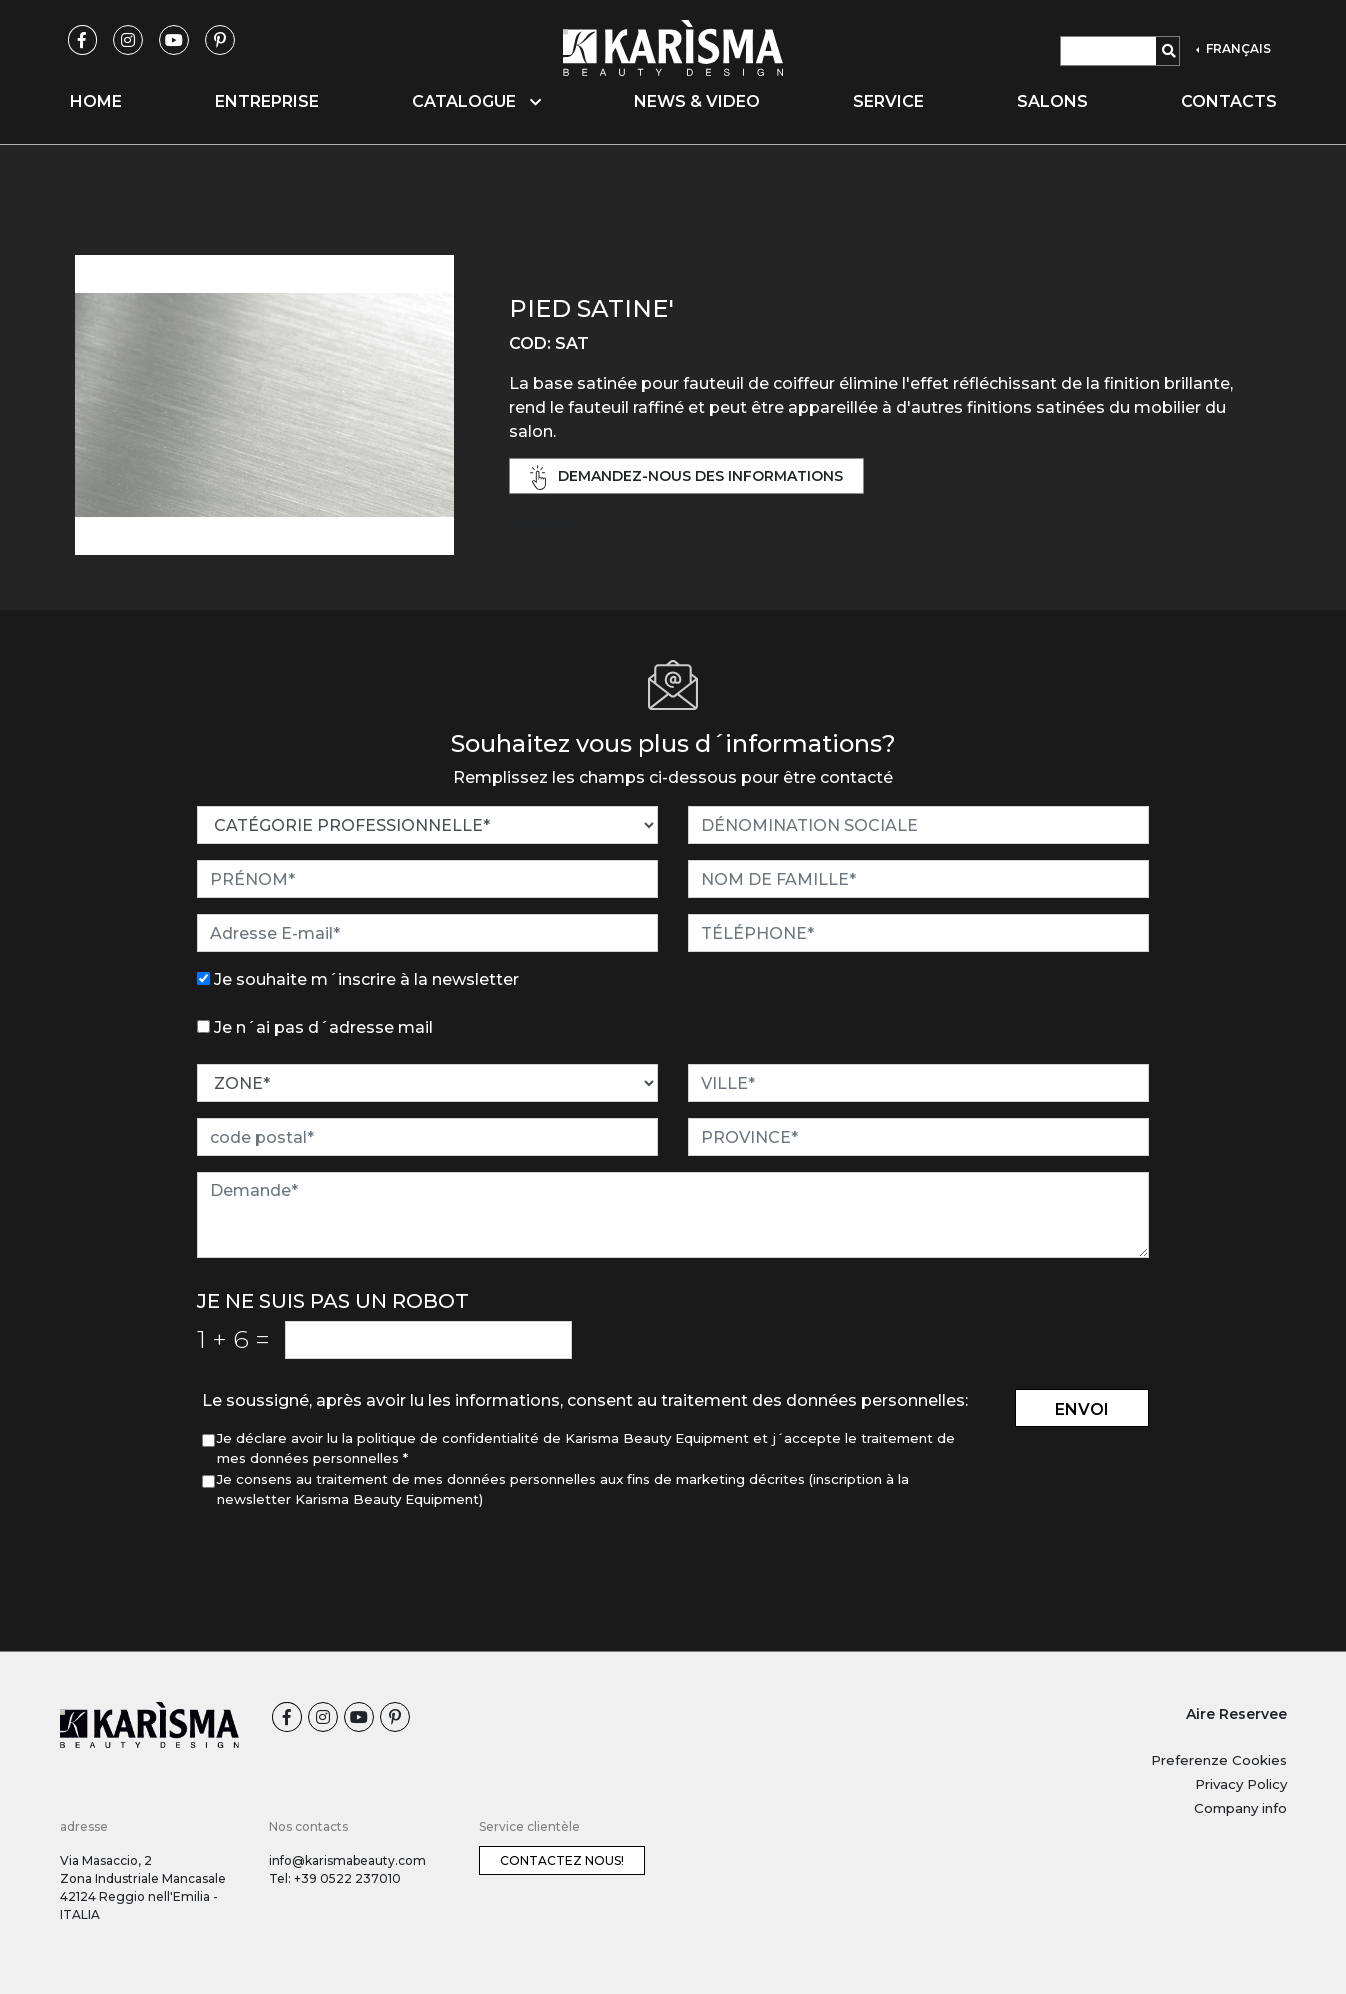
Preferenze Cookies (1219, 1760)
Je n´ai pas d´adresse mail (323, 1027)
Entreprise (267, 101)
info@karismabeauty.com (347, 1860)
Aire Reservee (1236, 1714)
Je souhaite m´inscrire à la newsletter (366, 979)
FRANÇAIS (1237, 48)
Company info (1240, 1808)
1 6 (233, 1339)
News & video (697, 101)
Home (96, 101)
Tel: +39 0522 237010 (335, 1878)
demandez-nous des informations (687, 477)
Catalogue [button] (476, 101)
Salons (1052, 101)
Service (888, 101)
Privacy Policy (1241, 1784)
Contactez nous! (562, 1860)
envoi (1082, 1409)
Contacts (1229, 101)
